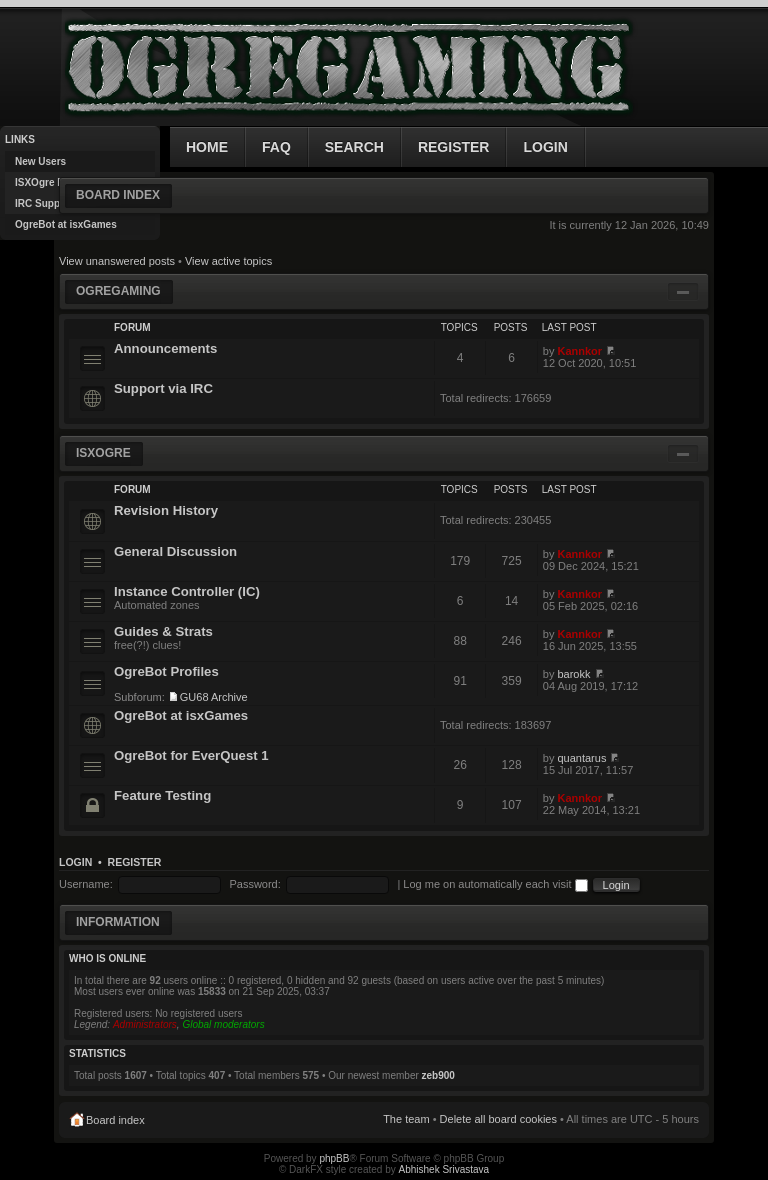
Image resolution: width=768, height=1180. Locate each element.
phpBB (334, 1158)
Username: (86, 884)
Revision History (166, 510)
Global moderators (223, 1024)
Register (135, 862)
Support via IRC (163, 388)
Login (75, 862)
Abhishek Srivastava (444, 1169)
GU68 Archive (214, 697)
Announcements (165, 348)
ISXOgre (103, 453)
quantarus (581, 758)
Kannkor (579, 351)
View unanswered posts (117, 261)
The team (406, 1119)
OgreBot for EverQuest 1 (191, 755)
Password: (254, 884)
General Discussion (175, 551)
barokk (573, 674)
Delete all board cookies (498, 1119)
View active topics (228, 261)
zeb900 (438, 1075)
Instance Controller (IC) (187, 591)
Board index (118, 195)
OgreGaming (118, 291)
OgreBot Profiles (166, 671)
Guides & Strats (163, 631)
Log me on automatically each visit (495, 884)
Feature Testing (162, 795)
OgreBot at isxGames (181, 715)
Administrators (145, 1024)
